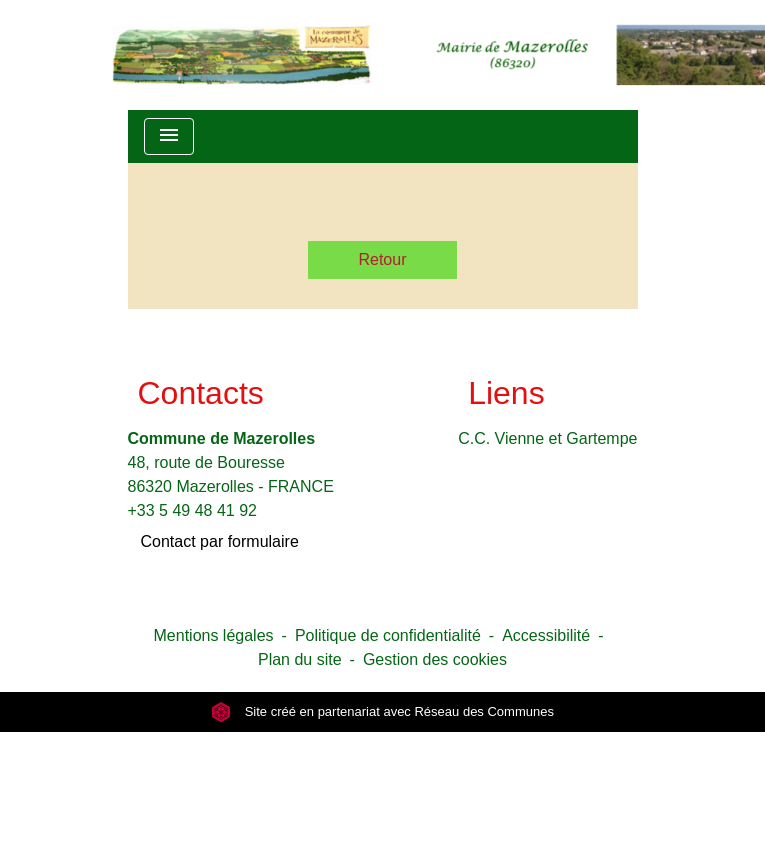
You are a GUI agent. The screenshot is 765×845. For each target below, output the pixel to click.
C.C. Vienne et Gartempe (547, 438)
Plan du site (300, 659)
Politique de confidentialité (388, 635)
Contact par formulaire (220, 541)
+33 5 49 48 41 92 (192, 510)
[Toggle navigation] (169, 136)
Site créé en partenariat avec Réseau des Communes (382, 711)
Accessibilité (546, 635)
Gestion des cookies (435, 659)
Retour (382, 259)
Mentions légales (214, 635)
